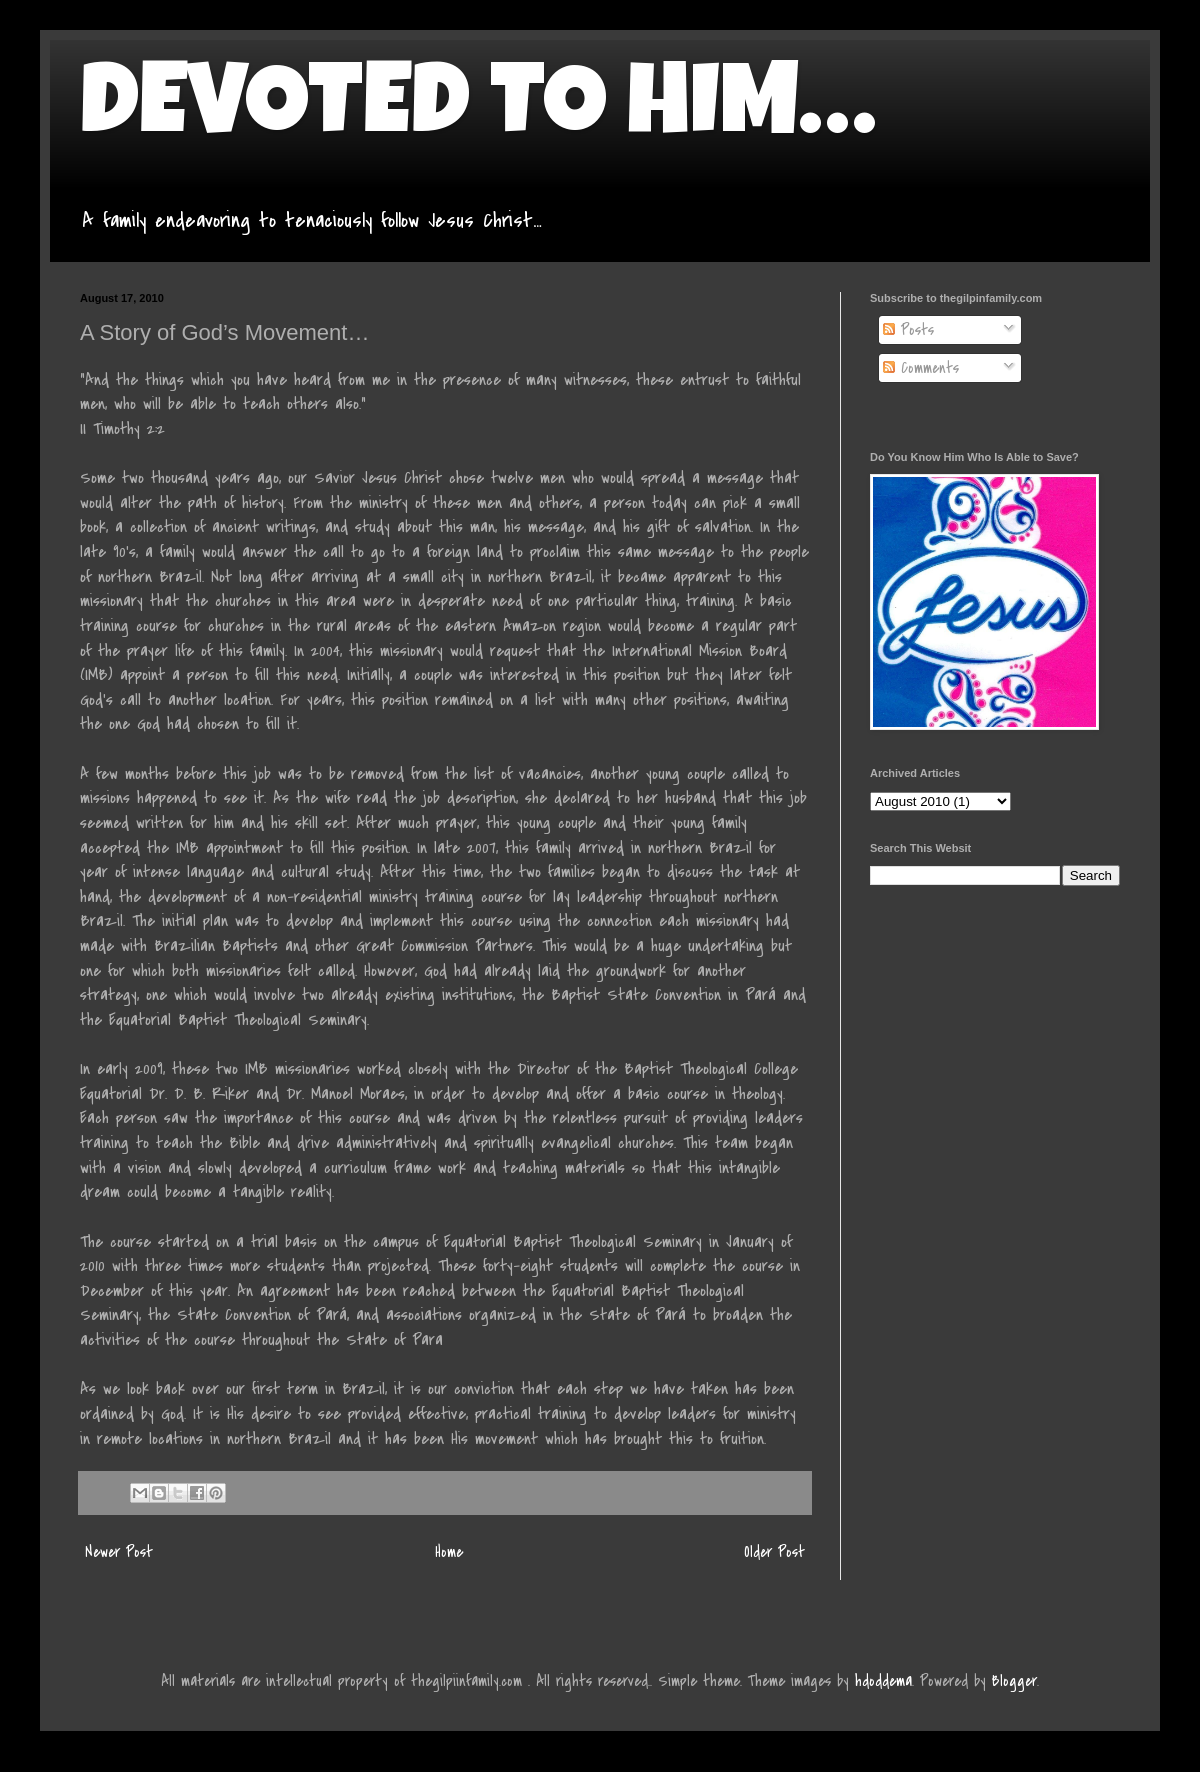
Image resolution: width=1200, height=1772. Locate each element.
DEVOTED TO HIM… (478, 112)
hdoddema (883, 1681)
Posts (908, 330)
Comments (921, 368)
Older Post (774, 1552)
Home (449, 1552)
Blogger (1014, 1681)
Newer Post (119, 1552)
